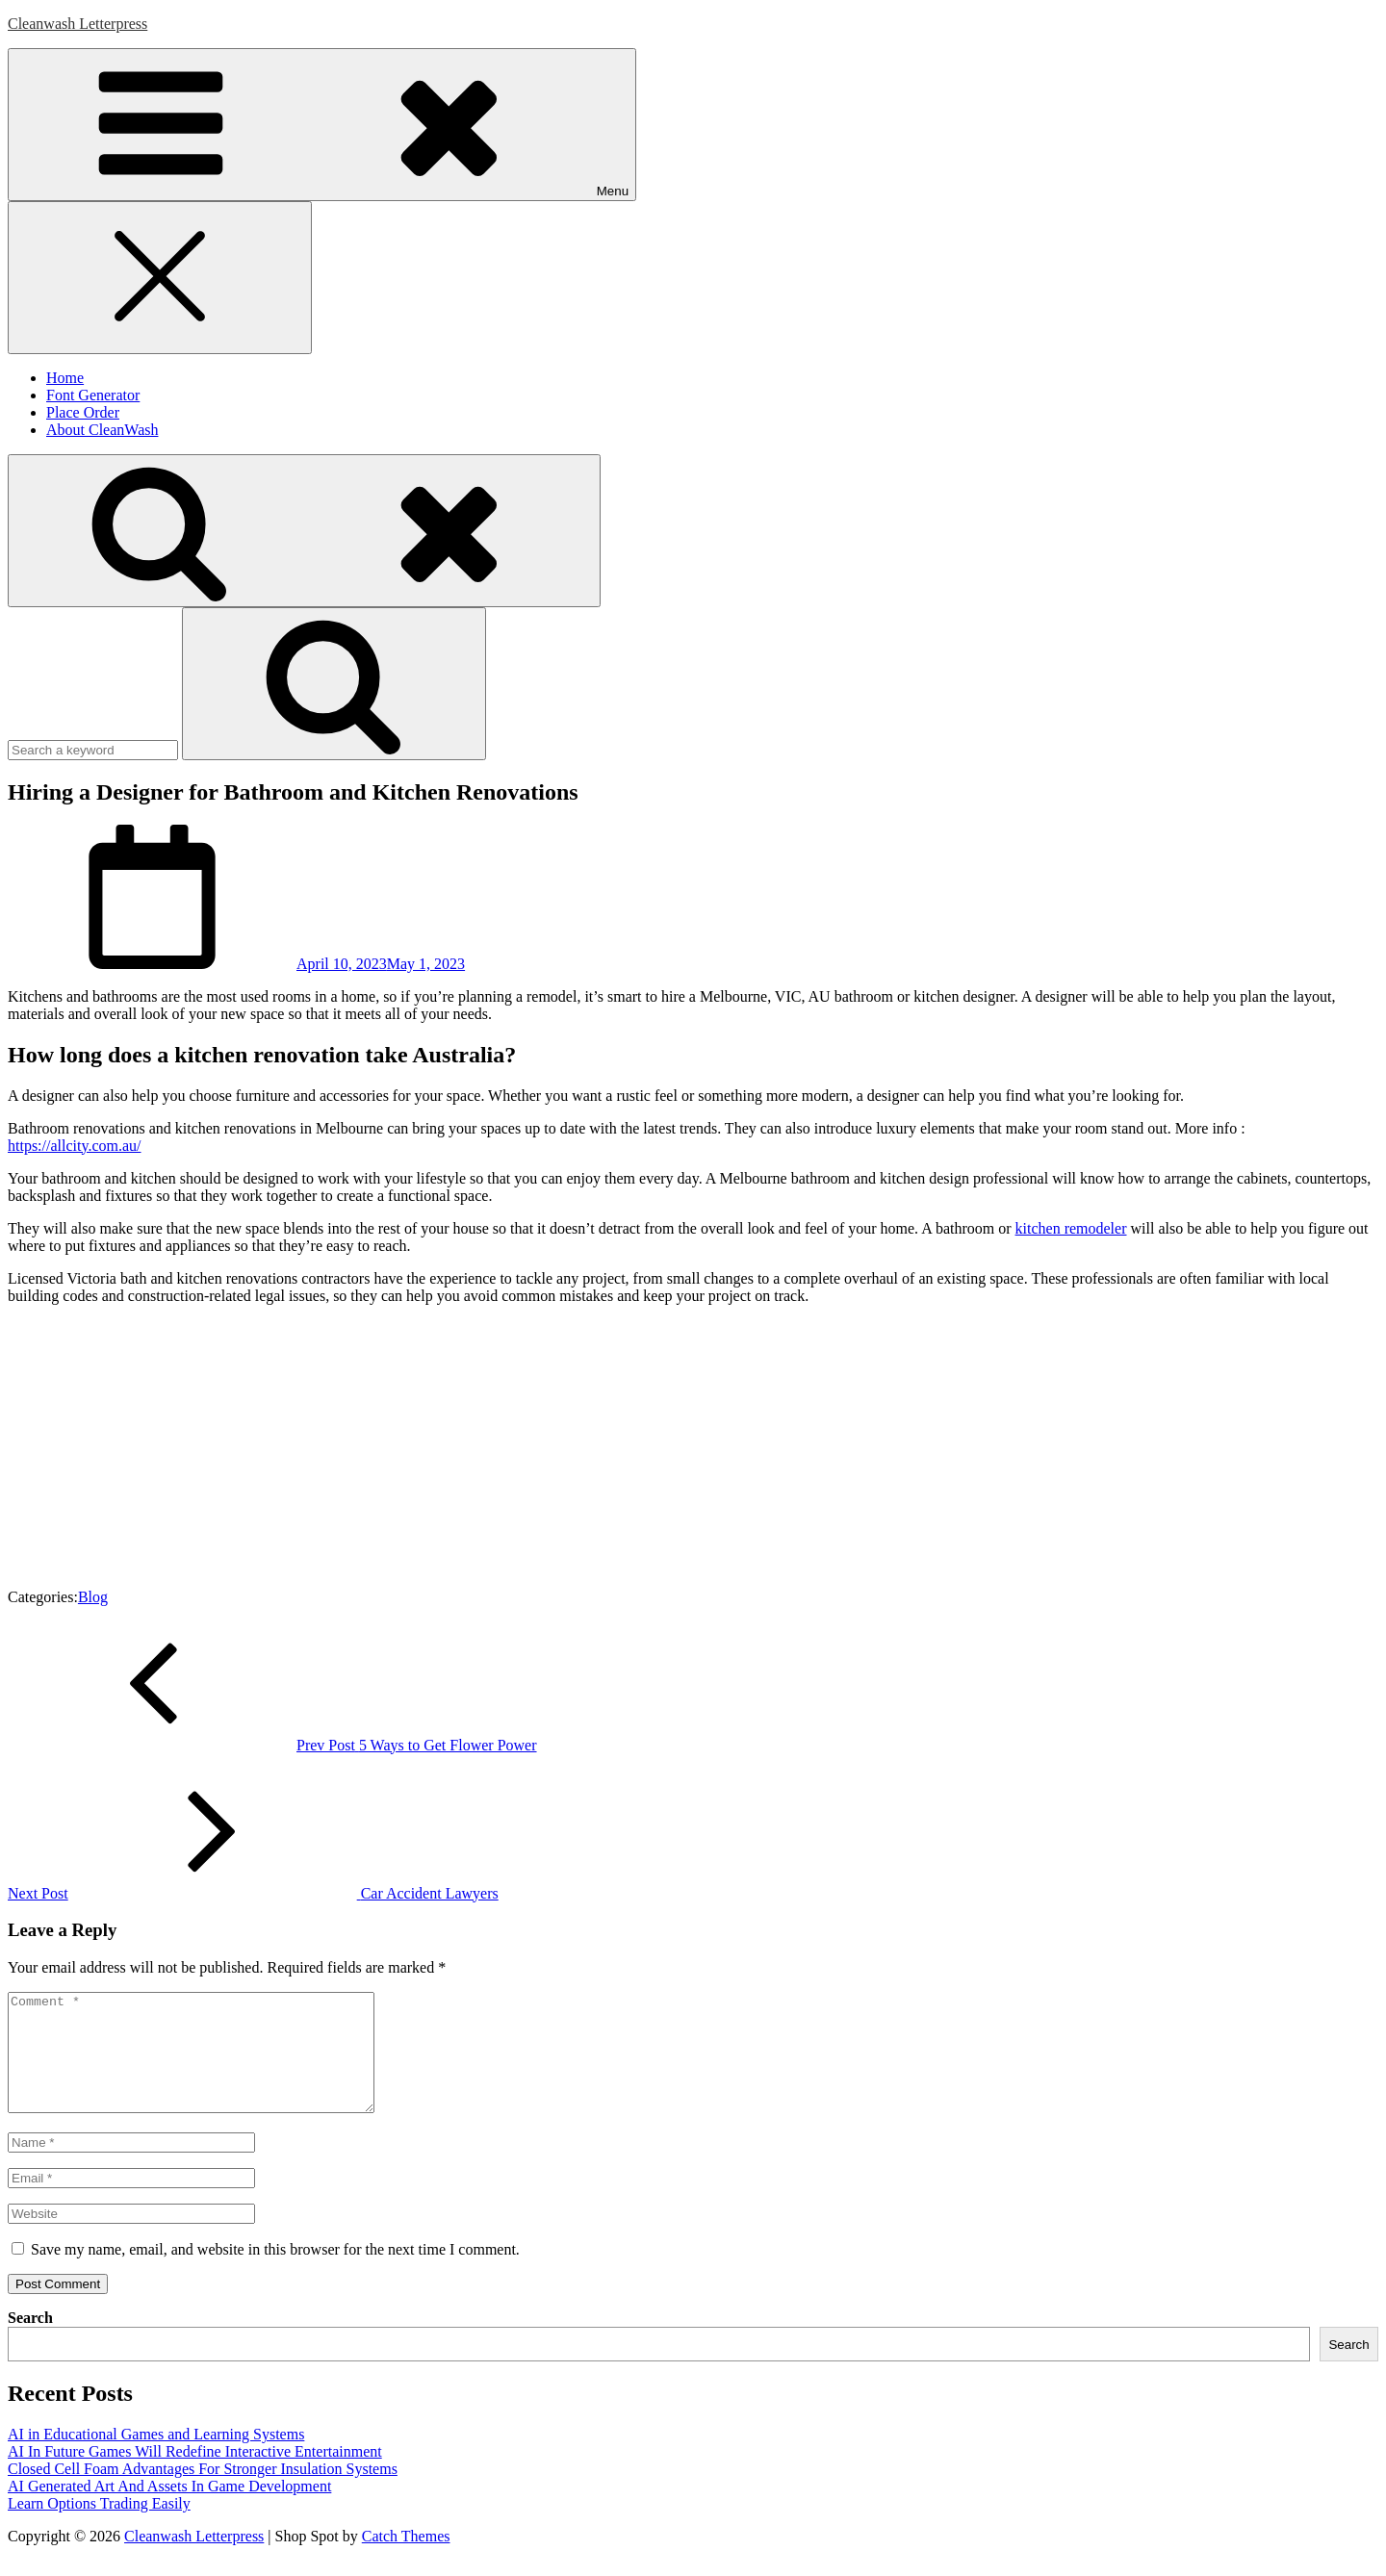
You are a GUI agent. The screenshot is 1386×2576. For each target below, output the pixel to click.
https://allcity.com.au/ (74, 1145)
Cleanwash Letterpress (77, 23)
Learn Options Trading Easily (99, 2526)
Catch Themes (406, 2559)
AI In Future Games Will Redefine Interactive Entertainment (195, 2474)
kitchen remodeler (1071, 1228)
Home (65, 378)
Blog (93, 1597)
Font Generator (93, 395)
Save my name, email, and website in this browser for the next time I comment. (275, 2272)
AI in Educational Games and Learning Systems (156, 2457)
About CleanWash (102, 429)
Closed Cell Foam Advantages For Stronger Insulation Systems (203, 2492)
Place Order (82, 412)
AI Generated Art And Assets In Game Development (169, 2509)
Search (30, 2341)
